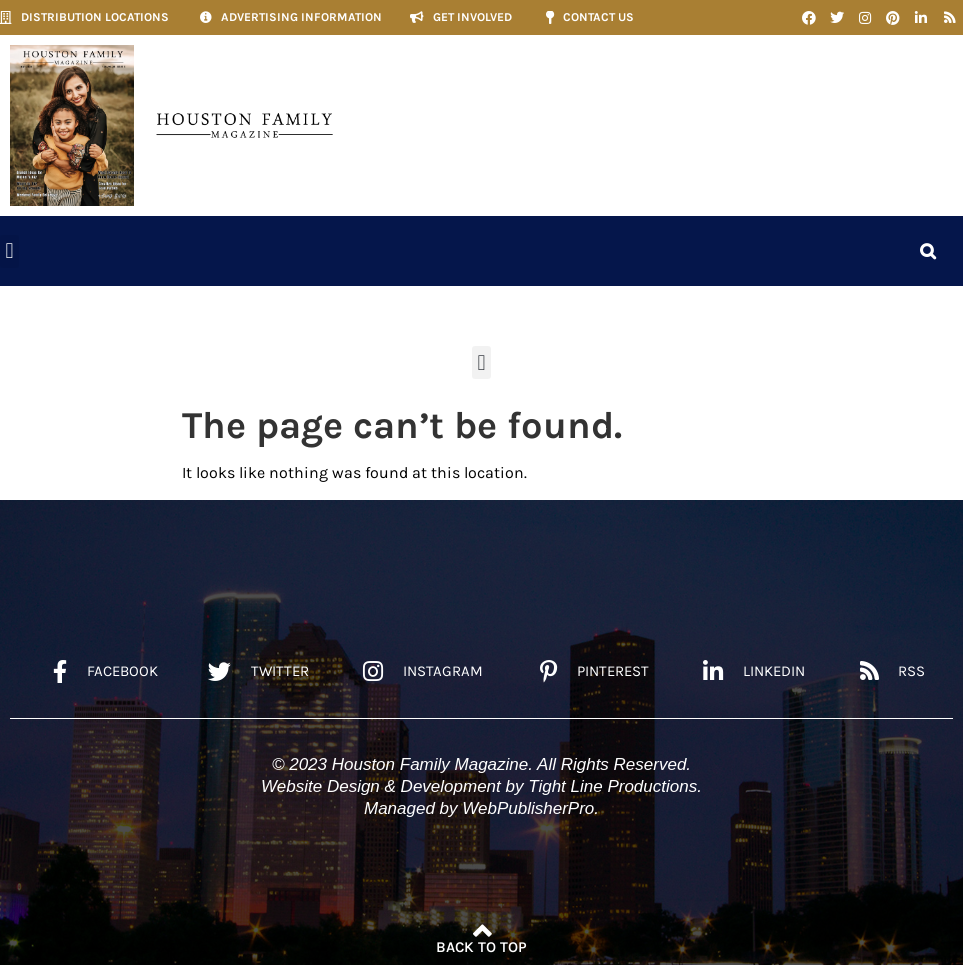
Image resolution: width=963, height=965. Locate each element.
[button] (9, 251)
